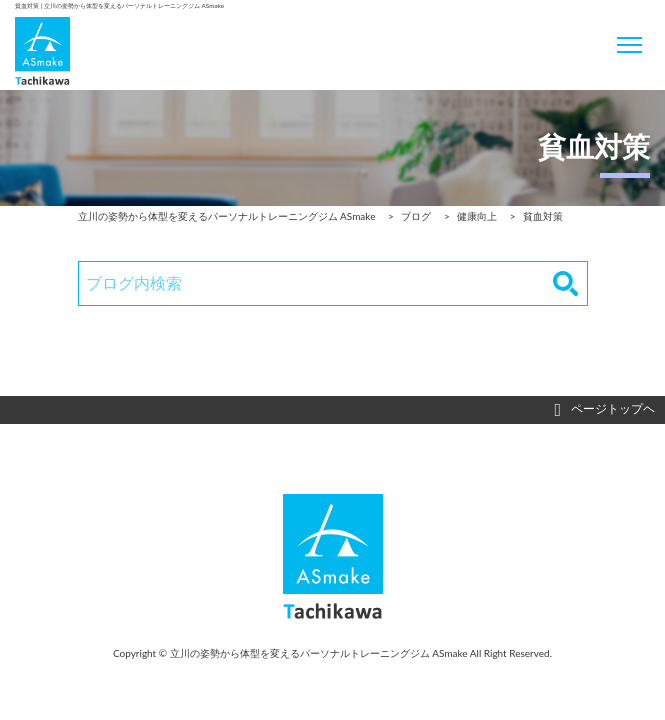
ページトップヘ (604, 410)
